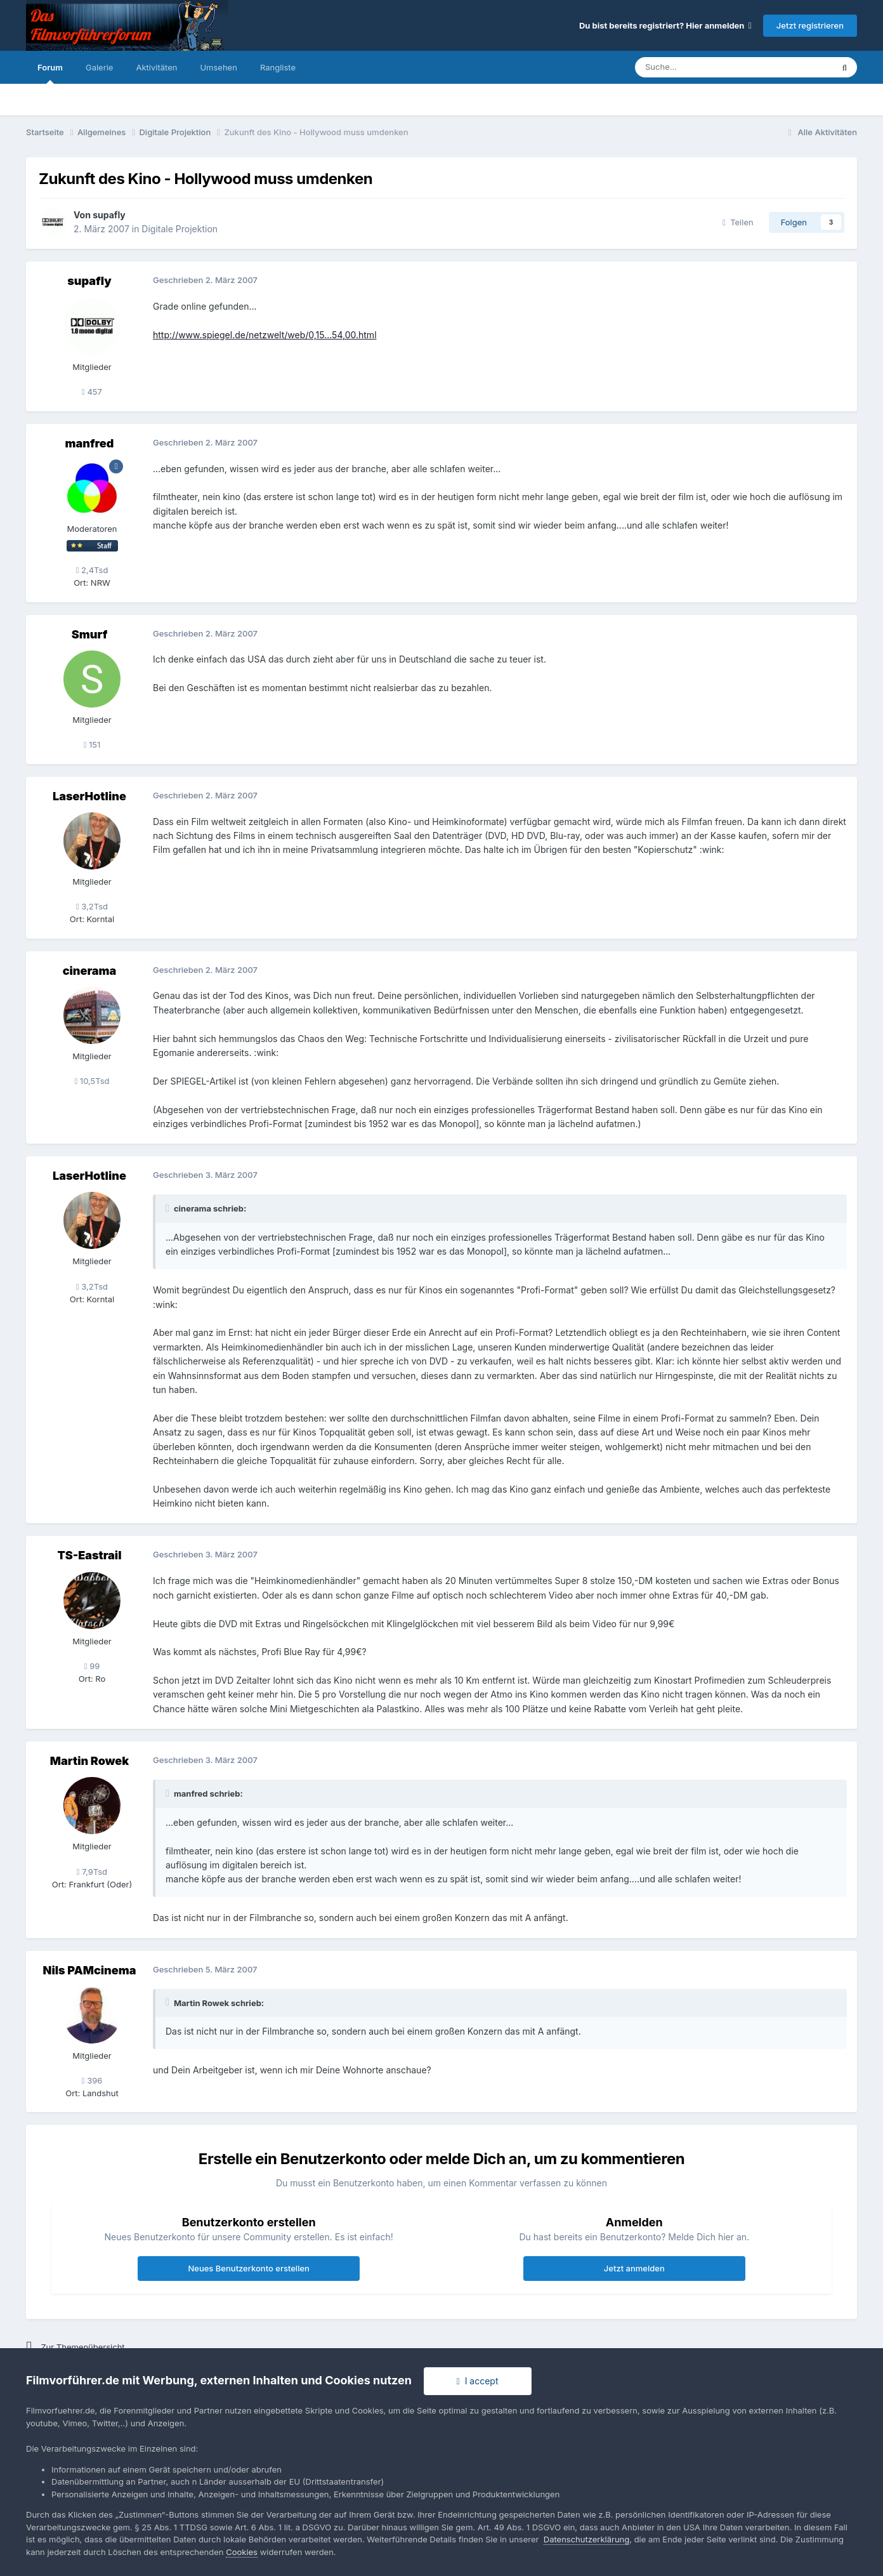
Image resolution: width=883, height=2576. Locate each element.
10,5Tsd (91, 1081)
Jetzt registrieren (810, 25)
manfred (89, 443)
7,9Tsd (92, 1871)
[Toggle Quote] (169, 1208)
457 (92, 391)
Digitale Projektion (179, 228)
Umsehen (218, 67)
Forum (50, 73)
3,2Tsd (92, 906)
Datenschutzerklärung (586, 2539)
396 (92, 2080)
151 (92, 744)
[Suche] (695, 67)
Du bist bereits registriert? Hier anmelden (665, 25)
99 (92, 1666)
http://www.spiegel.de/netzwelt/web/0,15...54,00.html (265, 334)
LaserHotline (89, 796)
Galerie (99, 67)
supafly (109, 214)
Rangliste (278, 67)
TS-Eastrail (90, 1555)
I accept (478, 2380)
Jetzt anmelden (634, 2268)
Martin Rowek (89, 1760)
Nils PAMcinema (89, 1970)
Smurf (89, 634)
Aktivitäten (156, 67)
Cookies (242, 2552)
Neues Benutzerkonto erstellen (248, 2268)
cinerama (90, 970)
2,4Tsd (92, 570)
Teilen (738, 222)
